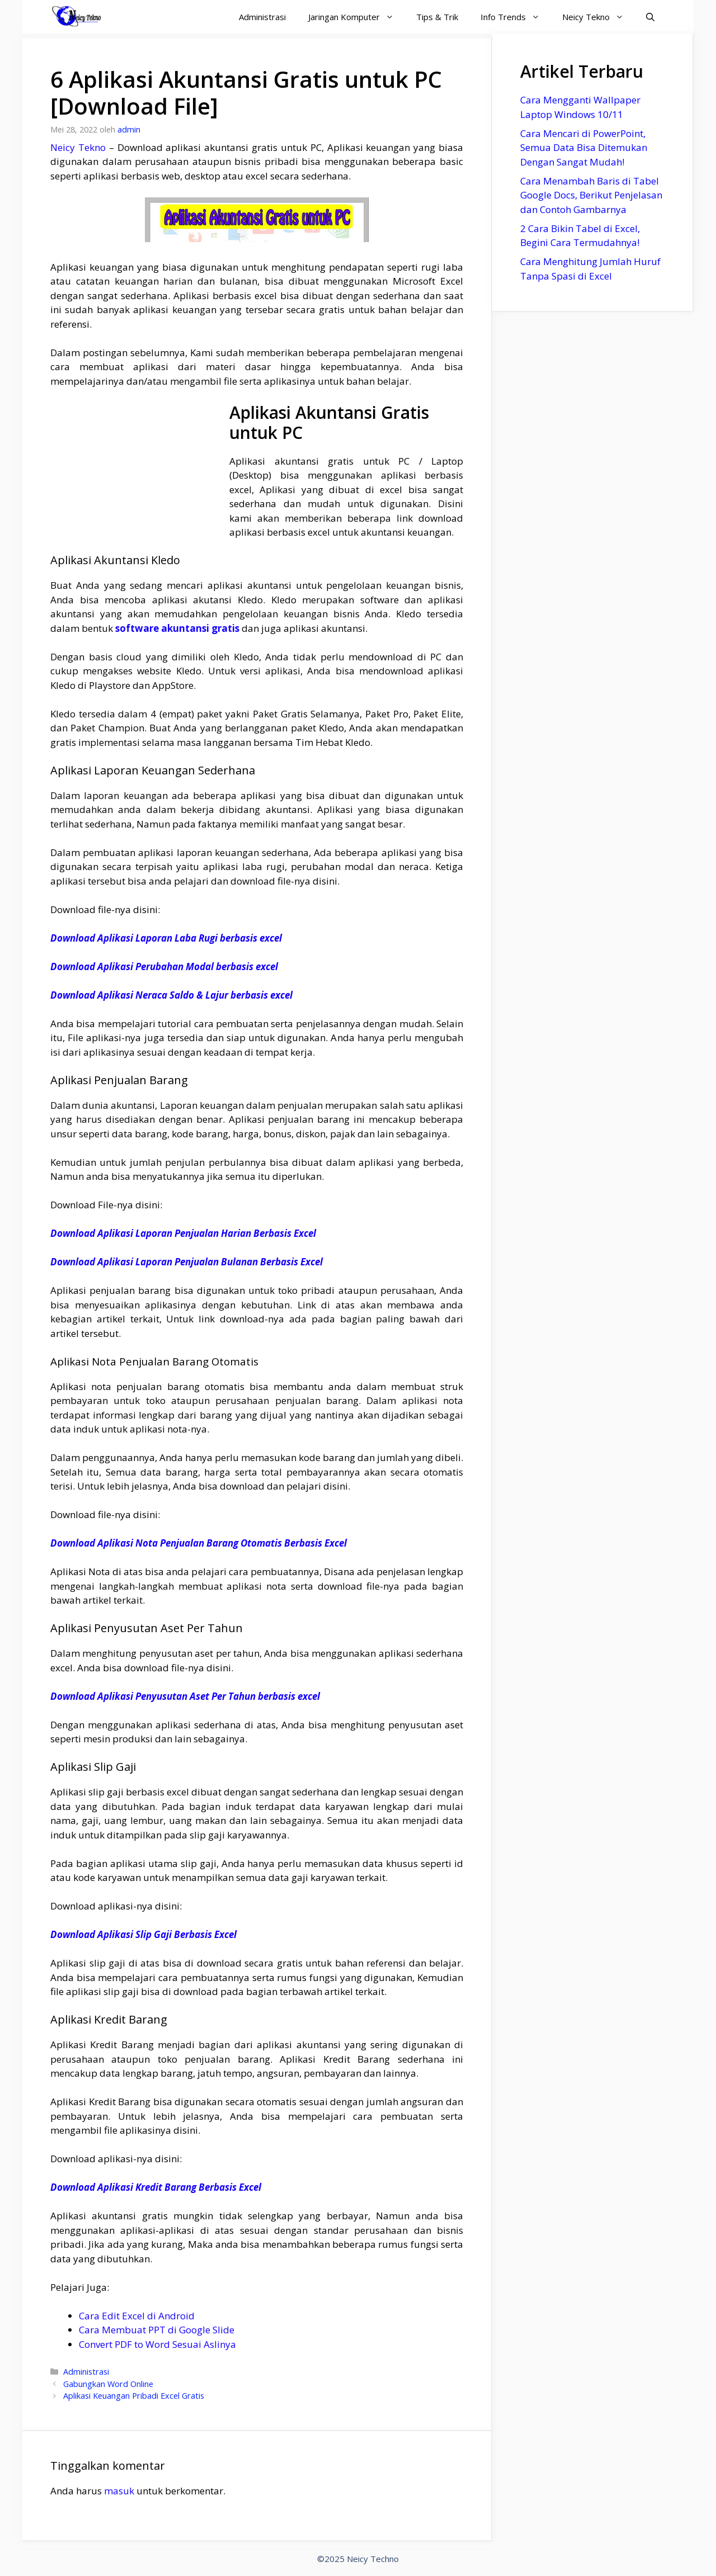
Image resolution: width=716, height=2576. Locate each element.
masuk (119, 2490)
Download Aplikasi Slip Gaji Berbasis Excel (143, 1934)
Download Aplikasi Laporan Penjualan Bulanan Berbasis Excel (186, 1261)
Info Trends (516, 17)
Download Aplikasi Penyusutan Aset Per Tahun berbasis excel (185, 1696)
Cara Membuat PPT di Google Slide (156, 2329)
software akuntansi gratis (177, 628)
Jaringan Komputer (356, 17)
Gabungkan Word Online (108, 2384)
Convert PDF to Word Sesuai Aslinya (157, 2344)
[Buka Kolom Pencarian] (650, 17)
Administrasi (262, 16)
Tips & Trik (437, 16)
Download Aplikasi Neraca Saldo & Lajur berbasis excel (171, 995)
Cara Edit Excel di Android (137, 2315)
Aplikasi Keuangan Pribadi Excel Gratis (133, 2395)
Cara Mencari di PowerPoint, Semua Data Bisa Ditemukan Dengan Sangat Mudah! (583, 147)
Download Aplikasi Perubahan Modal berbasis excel (164, 966)
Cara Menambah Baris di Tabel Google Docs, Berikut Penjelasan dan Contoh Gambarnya (591, 195)
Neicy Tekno (598, 17)
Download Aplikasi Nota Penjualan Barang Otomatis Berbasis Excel (198, 1543)
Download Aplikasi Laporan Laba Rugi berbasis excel (166, 938)
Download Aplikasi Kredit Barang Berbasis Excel (155, 2187)
